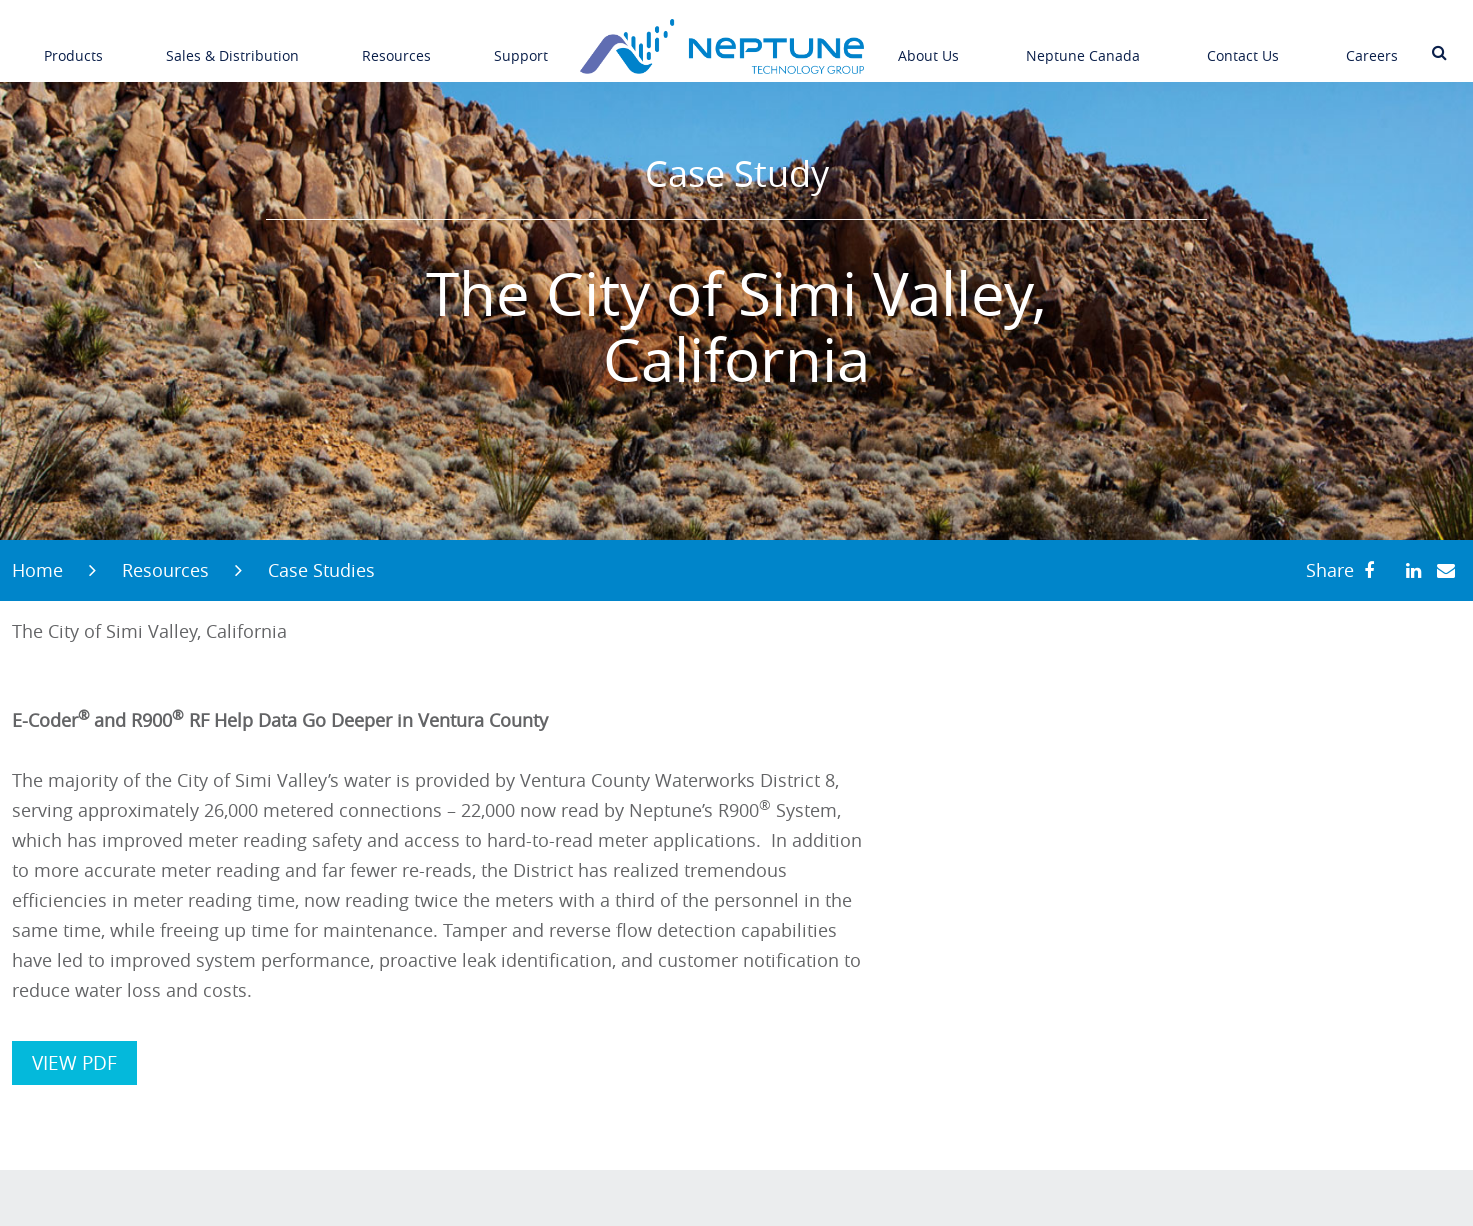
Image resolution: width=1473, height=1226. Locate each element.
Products (73, 42)
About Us (928, 42)
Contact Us (1243, 42)
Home (37, 570)
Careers (1372, 42)
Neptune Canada (1083, 42)
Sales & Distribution (232, 42)
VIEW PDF (74, 1063)
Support (521, 42)
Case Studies (321, 570)
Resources (396, 42)
